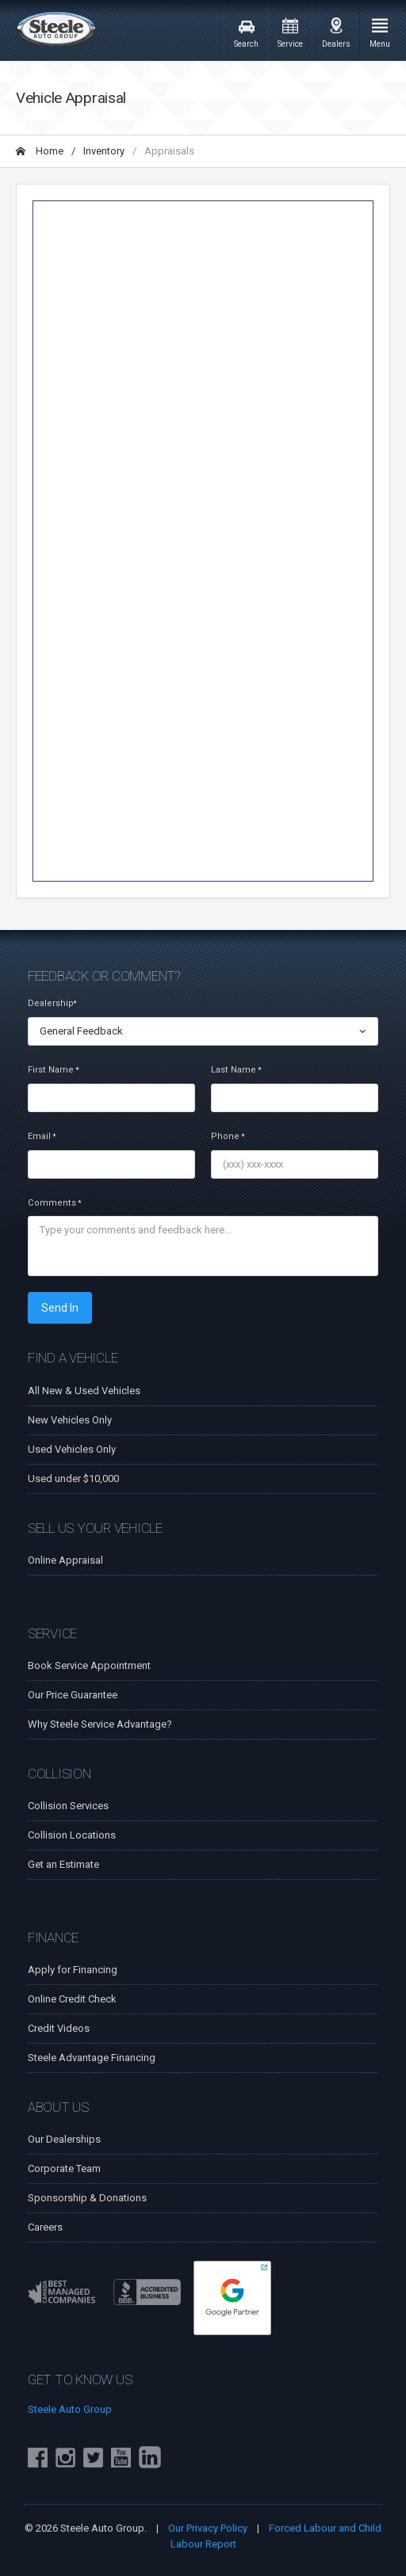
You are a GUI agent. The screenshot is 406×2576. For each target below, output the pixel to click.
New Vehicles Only (70, 1420)
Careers (45, 2227)
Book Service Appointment (89, 1665)
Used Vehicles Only (72, 1449)
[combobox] (203, 1031)
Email (42, 1136)
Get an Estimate (63, 1864)
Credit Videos (59, 2028)
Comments (54, 1203)
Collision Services (68, 1806)
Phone (227, 1136)
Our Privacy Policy (207, 2528)
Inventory (103, 151)
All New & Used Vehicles (84, 1391)
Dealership (52, 1003)
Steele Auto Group (70, 2409)
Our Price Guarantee (72, 1695)
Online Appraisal (65, 1560)
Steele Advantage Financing (91, 2057)
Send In (60, 1307)
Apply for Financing (72, 1970)
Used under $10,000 (73, 1478)
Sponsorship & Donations (87, 2198)
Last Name (236, 1070)
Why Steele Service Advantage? (100, 1724)
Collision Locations (72, 1835)
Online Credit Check (72, 1999)
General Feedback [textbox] (81, 1031)
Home (39, 151)
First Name (53, 1070)
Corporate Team (64, 2168)
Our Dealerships (64, 2139)
